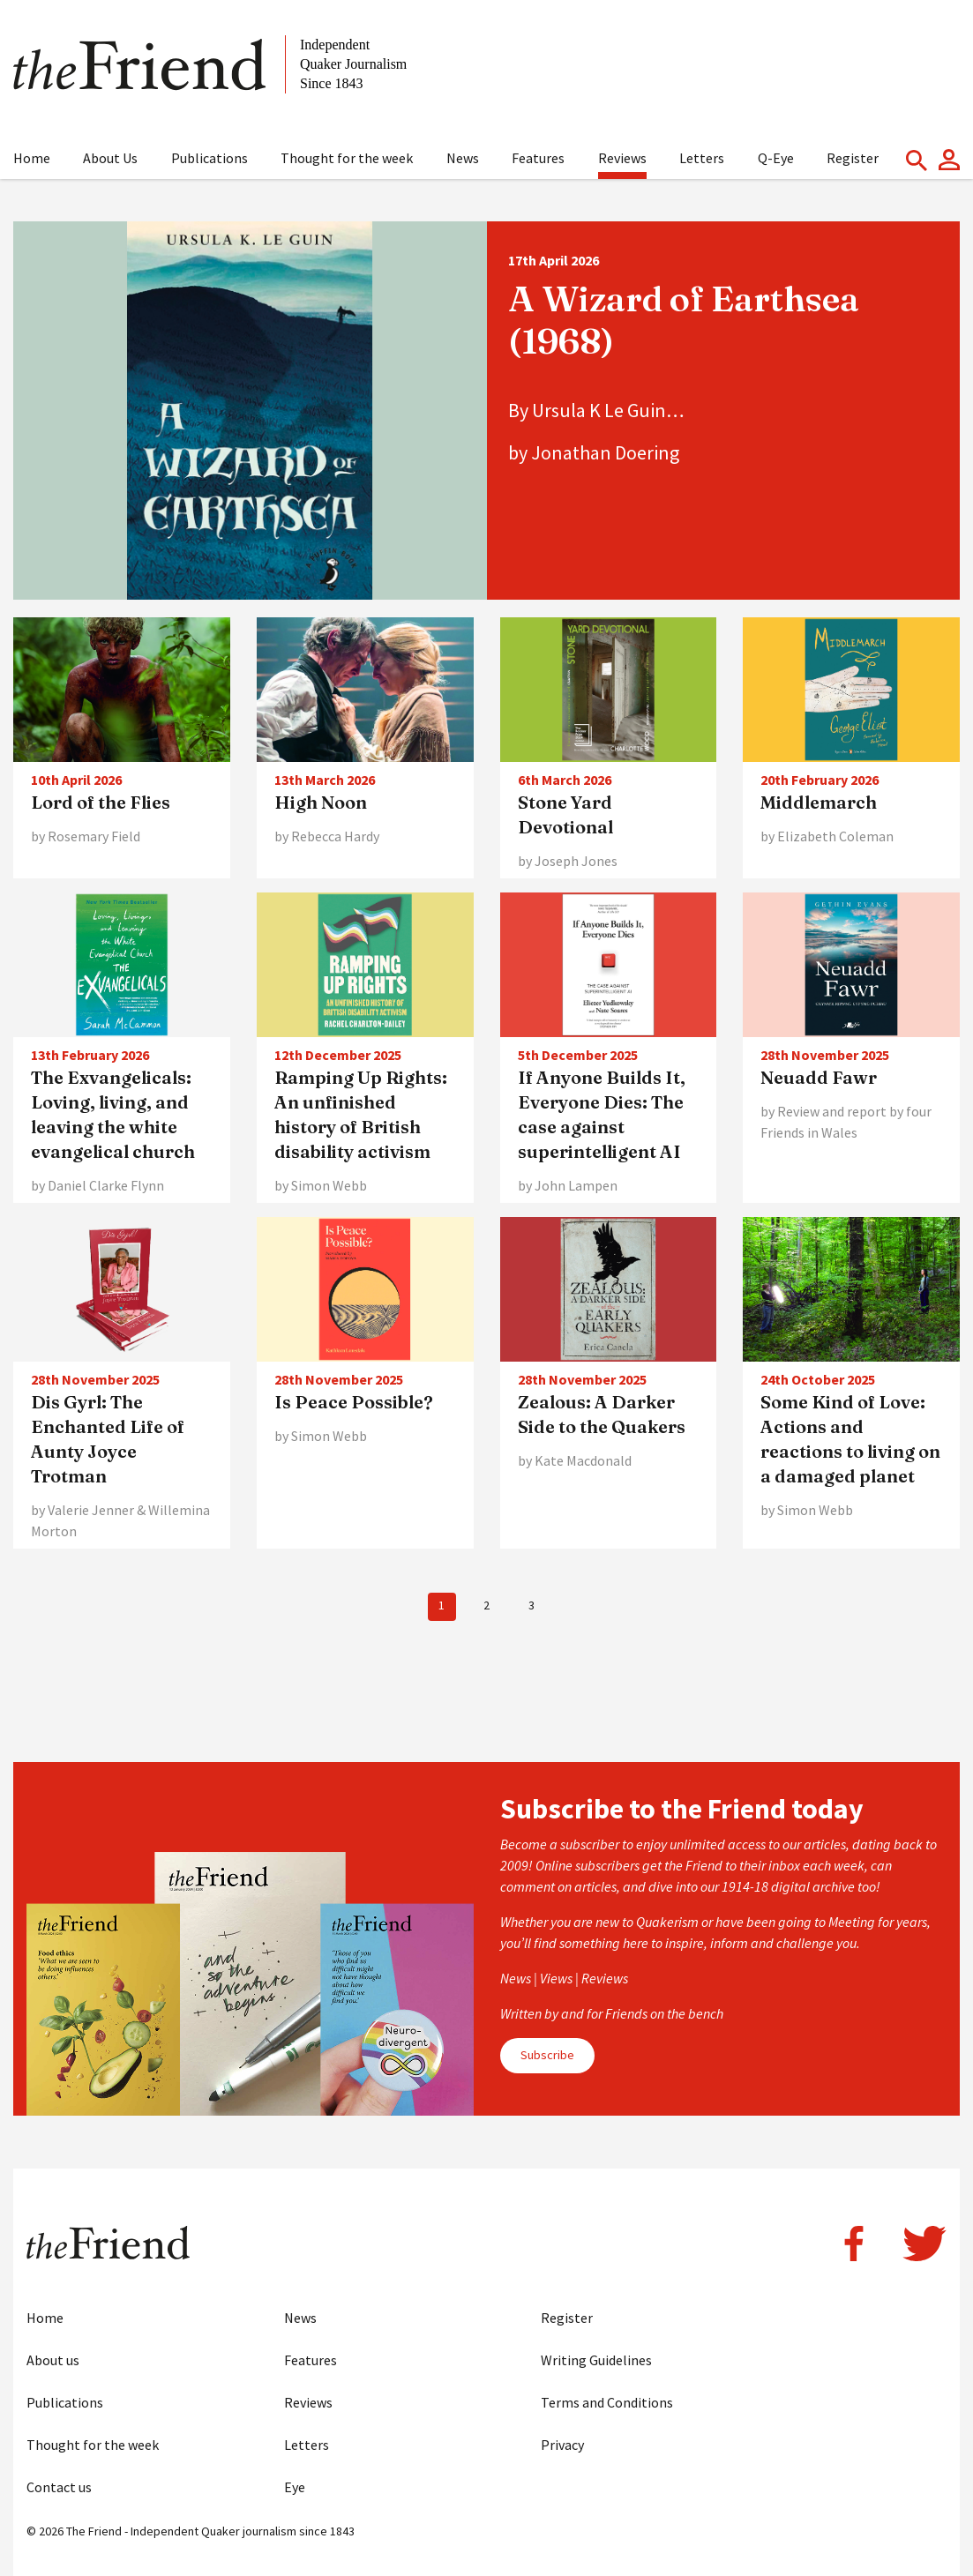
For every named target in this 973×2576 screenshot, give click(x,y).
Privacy (562, 2444)
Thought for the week (347, 158)
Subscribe (547, 2055)
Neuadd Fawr (818, 1077)
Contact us (59, 2487)
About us (52, 2360)
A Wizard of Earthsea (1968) (683, 319)
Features (538, 158)
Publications (209, 158)
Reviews (622, 158)
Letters (701, 158)
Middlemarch (818, 802)
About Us (110, 158)
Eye (294, 2487)
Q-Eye (776, 158)
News (462, 158)
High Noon (320, 802)
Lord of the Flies (100, 802)
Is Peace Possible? (353, 1402)
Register (853, 158)
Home (31, 158)
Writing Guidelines (596, 2360)
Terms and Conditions (607, 2402)
